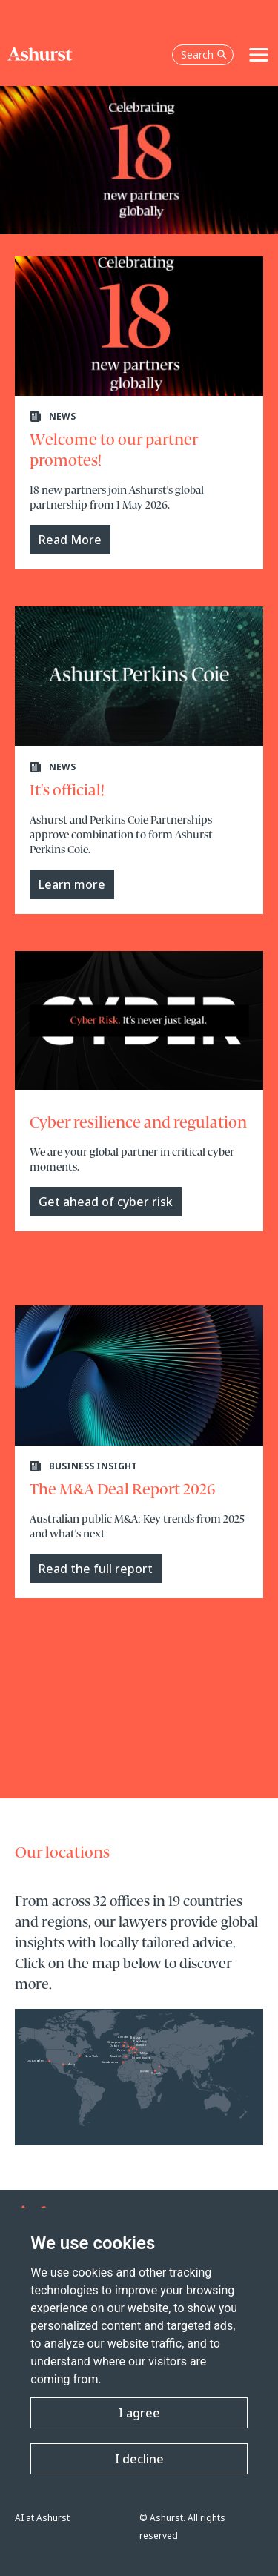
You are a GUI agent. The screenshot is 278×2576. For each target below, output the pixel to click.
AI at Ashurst (42, 2518)
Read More (70, 540)
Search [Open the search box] (204, 54)
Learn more (72, 884)
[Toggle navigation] (259, 55)
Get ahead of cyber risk (106, 1201)
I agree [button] (139, 2413)
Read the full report (96, 1568)
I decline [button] (139, 2459)
